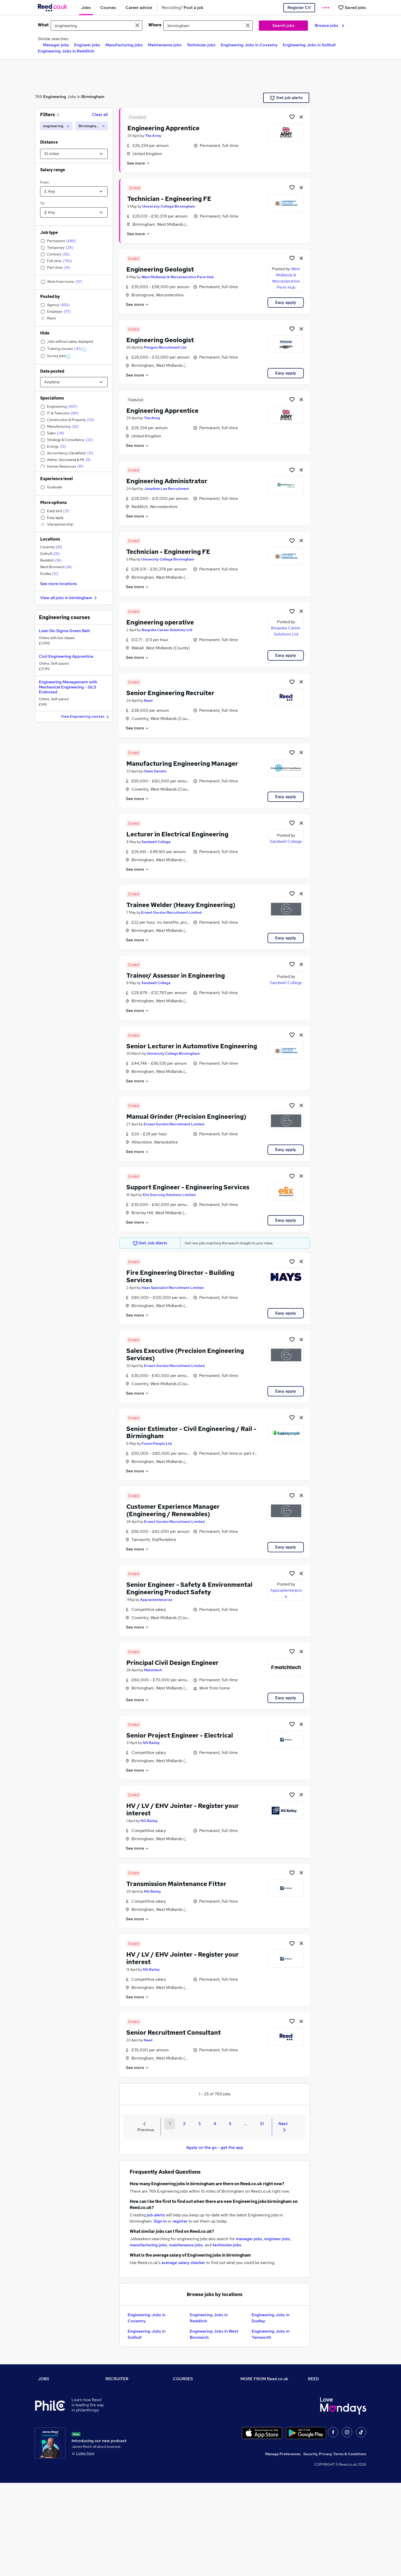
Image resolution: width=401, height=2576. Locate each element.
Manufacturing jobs (124, 45)
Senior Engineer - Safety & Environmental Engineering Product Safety (189, 1588)
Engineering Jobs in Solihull (309, 45)
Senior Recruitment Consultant (173, 2032)
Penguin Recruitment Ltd (165, 347)
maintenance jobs (186, 2245)
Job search (47, 2398)
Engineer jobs (87, 45)
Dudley (49, 573)
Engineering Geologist (160, 269)
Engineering (54, 96)
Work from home (51, 2412)
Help (42, 2462)
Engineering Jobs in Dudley (270, 2318)
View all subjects (187, 2412)
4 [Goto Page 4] (215, 2123)
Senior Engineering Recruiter (170, 693)
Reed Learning (320, 2419)
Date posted (52, 371)
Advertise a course (189, 2448)
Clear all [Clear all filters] (100, 114)
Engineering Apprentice (163, 128)
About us (247, 2390)
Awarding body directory (194, 2433)
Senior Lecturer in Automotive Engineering (191, 1046)
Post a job (113, 2398)
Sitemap (45, 2476)
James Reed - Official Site (330, 2441)
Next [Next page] (283, 2126)
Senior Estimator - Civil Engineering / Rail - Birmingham (191, 1432)
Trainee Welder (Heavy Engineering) (180, 905)
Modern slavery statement (262, 2419)
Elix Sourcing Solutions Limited (169, 1194)
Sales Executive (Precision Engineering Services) (185, 1354)
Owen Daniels (155, 771)
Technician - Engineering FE (169, 199)
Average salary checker (57, 2455)
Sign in (160, 2221)
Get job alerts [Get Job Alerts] (286, 98)
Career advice (50, 2441)
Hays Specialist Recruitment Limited (173, 1287)
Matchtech (153, 1670)
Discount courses (187, 2419)
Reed (148, 700)
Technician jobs (201, 45)
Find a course (184, 2405)
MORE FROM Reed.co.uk (264, 2378)
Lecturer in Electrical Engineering (177, 834)
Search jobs (283, 25)
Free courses (183, 2426)
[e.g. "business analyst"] (96, 25)
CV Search (114, 2405)
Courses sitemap (187, 2455)
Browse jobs (329, 25)
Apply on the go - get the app (214, 2147)
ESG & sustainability (325, 2462)
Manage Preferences (282, 2547)
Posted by (50, 296)
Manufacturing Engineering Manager (182, 764)
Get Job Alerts (150, 1243)
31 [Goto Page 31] (262, 2123)
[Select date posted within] (74, 382)
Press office (250, 2405)
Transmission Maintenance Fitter (176, 1884)
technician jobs (227, 2245)
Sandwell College (156, 841)
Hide (44, 333)
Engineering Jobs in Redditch (66, 51)
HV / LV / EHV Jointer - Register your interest (182, 1809)
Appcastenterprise (156, 1599)
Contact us (47, 2390)
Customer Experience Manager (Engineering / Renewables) (173, 1510)
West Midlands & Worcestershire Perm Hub (177, 277)
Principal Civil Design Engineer (172, 1663)
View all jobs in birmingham (69, 597)
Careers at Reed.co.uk (258, 2398)
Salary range (52, 170)
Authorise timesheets (326, 2398)
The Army (153, 135)
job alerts (156, 2215)
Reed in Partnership (325, 2426)
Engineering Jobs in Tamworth (270, 2334)
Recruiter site (116, 2390)
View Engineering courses (85, 716)
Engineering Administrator (166, 481)
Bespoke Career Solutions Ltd (167, 630)
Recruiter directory (54, 2405)
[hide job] (301, 116)
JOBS (43, 2378)
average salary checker (183, 2262)
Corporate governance (259, 2412)
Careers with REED (324, 2433)
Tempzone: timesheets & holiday (335, 2390)
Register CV (299, 7)
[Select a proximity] (74, 154)
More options (53, 502)
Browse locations (52, 2426)
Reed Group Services (325, 2405)
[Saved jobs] (352, 7)
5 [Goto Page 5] (230, 2123)
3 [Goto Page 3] (199, 2123)
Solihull (50, 553)
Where (154, 25)
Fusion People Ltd (156, 1443)
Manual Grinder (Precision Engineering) (186, 1116)
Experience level (56, 478)
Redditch (51, 560)
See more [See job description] (138, 163)
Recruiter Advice (119, 2419)
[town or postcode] (208, 25)
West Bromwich (56, 567)
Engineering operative (160, 622)
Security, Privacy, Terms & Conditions (334, 2547)
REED (313, 2378)
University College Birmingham (168, 206)
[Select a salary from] (74, 191)
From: (44, 182)
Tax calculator (49, 2448)
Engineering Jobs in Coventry (249, 45)
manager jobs (249, 2238)
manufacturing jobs (148, 2245)
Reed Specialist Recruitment (332, 2412)
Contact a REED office (56, 2469)
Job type (49, 232)
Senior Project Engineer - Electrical (179, 1735)
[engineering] (56, 126)
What (43, 25)
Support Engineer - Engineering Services (187, 1187)
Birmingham (92, 96)
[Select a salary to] (74, 212)
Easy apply (285, 302)
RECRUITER (116, 2378)
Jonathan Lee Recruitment (166, 488)
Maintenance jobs (165, 45)
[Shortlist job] (292, 116)
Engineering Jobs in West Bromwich (214, 2334)
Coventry (51, 547)
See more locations (58, 583)
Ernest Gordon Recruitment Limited (171, 912)
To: (42, 203)
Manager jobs (56, 45)
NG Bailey (151, 1742)
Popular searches (52, 2433)
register (179, 2221)
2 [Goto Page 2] (184, 2123)
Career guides (185, 2441)
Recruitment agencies (123, 2412)
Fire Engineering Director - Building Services (180, 1276)
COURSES (183, 2378)
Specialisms (52, 398)
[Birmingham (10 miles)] (91, 126)
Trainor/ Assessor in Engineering (175, 975)
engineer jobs (277, 2238)
